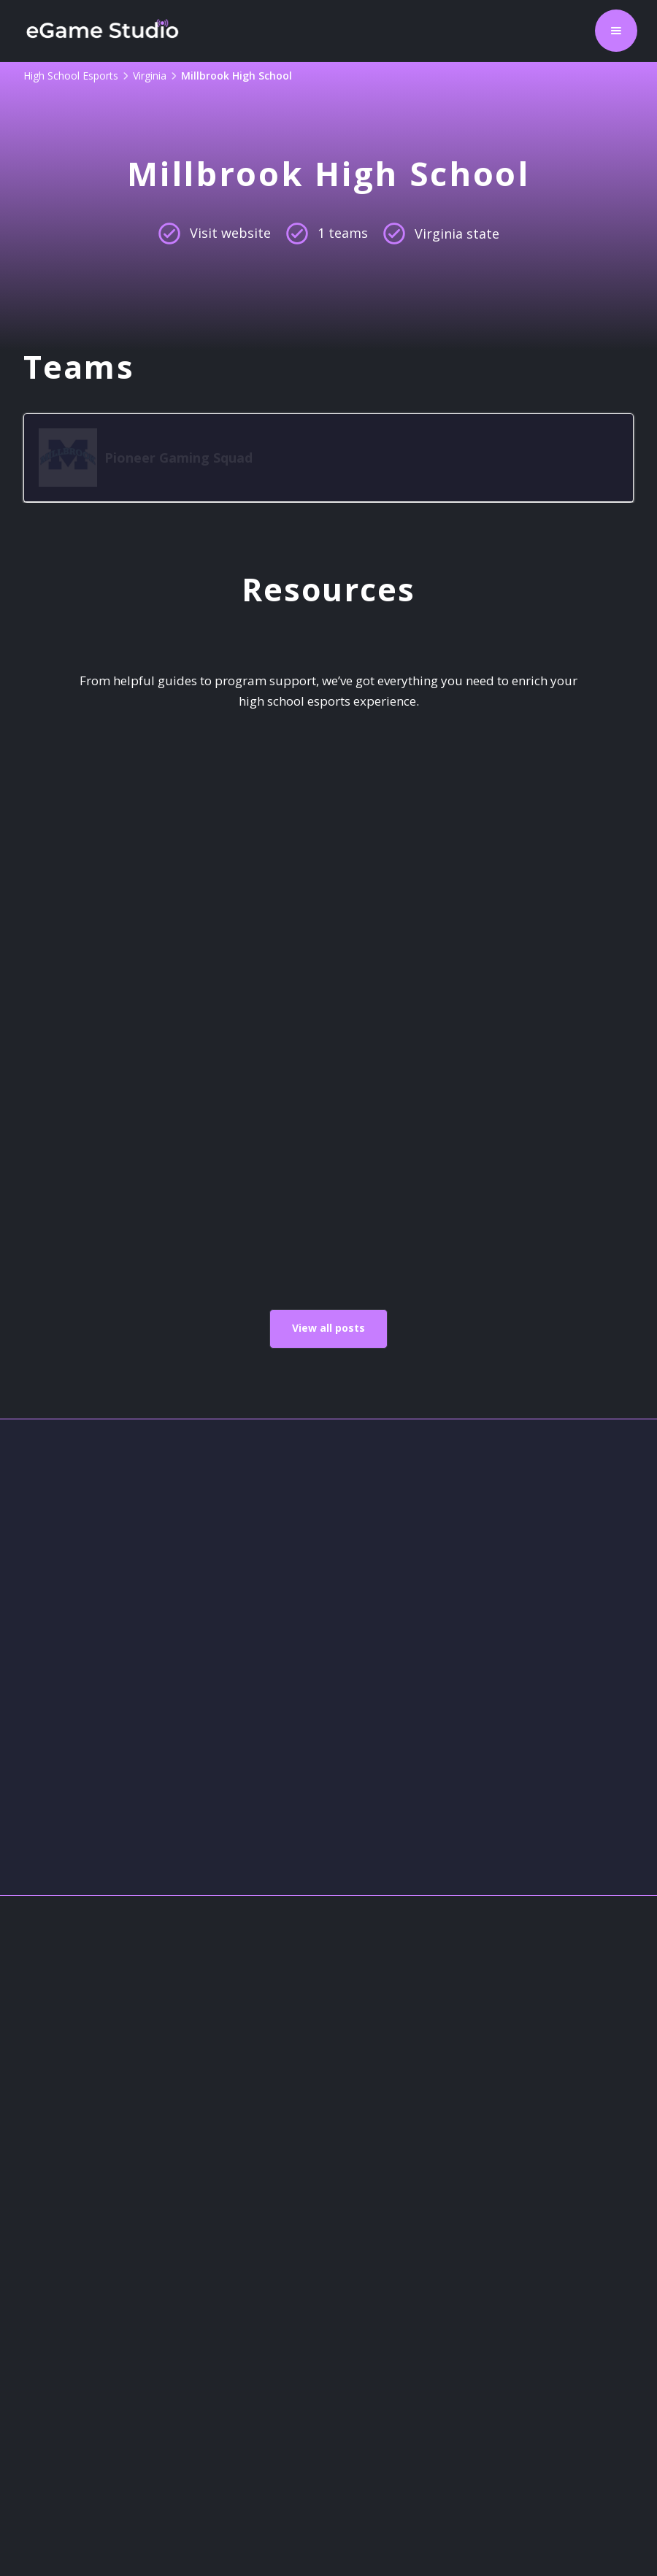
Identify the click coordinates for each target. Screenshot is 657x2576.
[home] (102, 31)
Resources (54, 2385)
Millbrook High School (236, 75)
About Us (50, 2244)
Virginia (149, 75)
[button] (616, 30)
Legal (36, 2349)
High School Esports (70, 75)
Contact (45, 2279)
